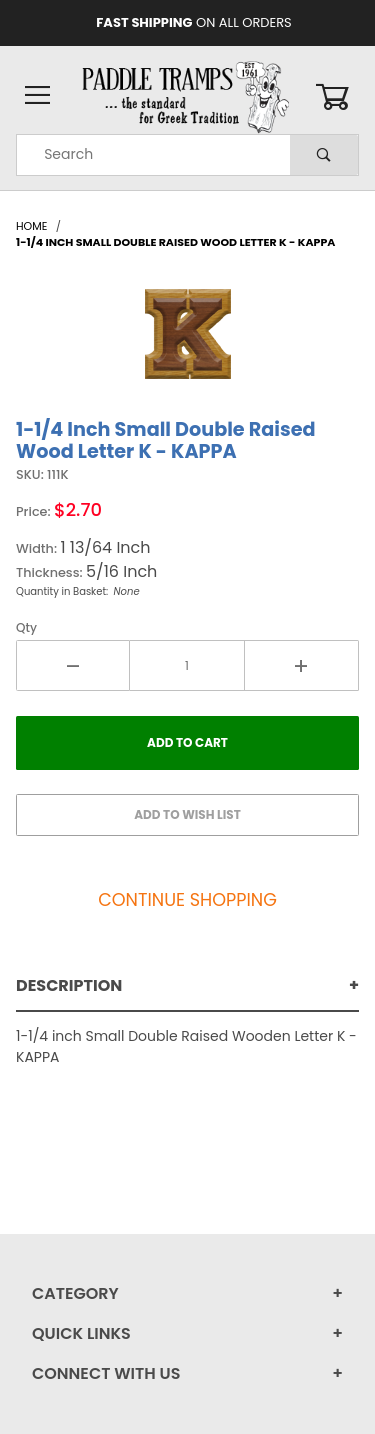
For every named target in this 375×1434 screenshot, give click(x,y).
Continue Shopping (187, 900)
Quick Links (81, 1333)
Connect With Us (106, 1373)
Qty (26, 627)
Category (75, 1293)
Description (69, 985)
